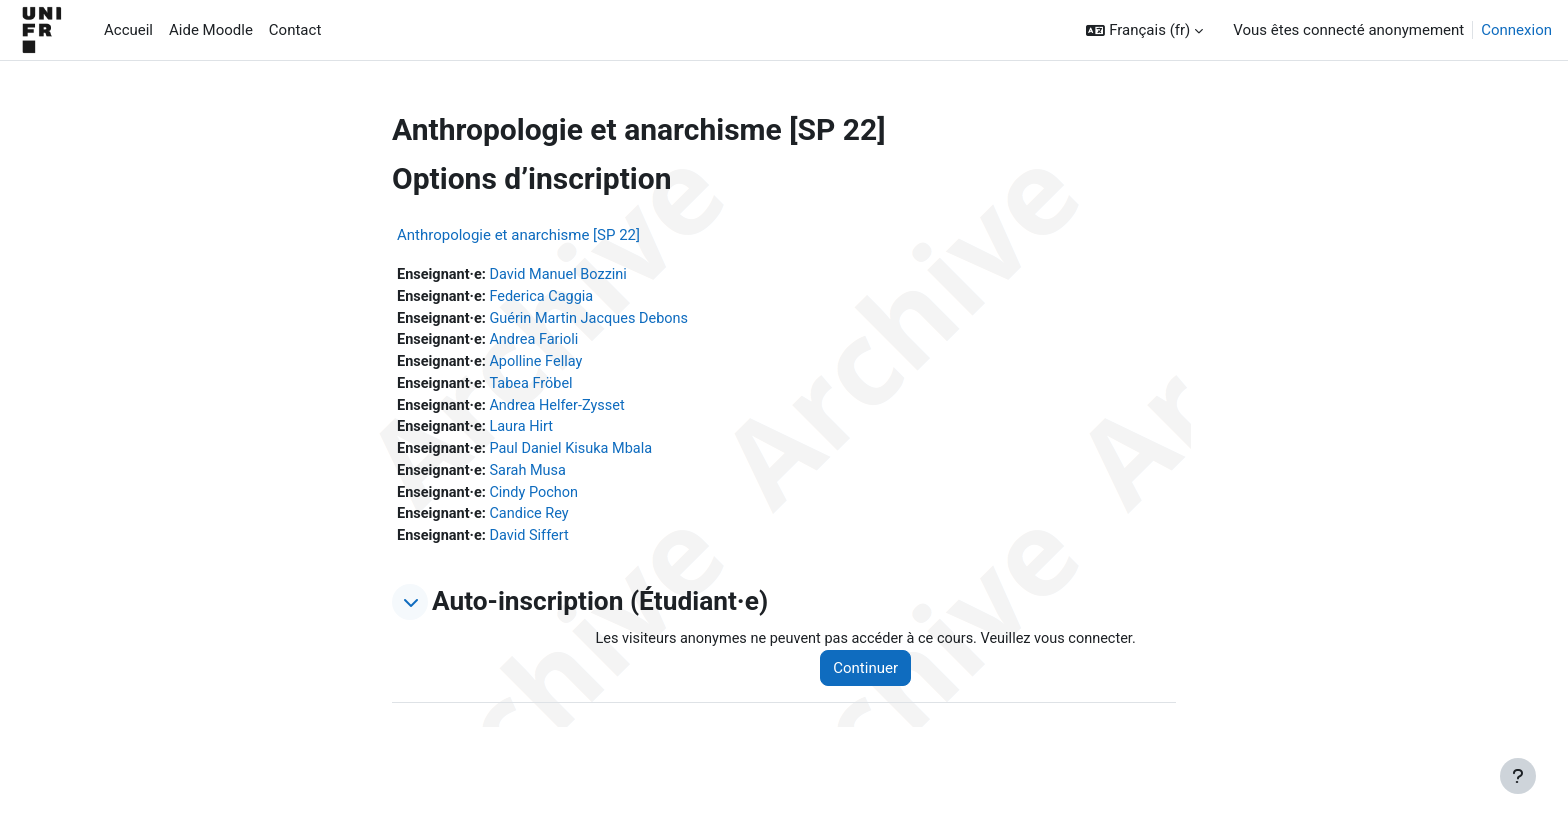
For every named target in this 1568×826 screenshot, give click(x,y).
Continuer (875, 678)
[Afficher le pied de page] (1518, 776)
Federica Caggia (547, 298)
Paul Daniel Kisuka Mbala (577, 455)
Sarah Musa (532, 478)
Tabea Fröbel (536, 388)
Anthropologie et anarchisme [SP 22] (518, 235)
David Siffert (534, 545)
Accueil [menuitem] (128, 30)
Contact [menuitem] (295, 30)
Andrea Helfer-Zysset (563, 410)
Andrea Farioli (539, 343)
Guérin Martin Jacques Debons (596, 320)
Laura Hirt (526, 433)
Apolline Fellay (541, 365)
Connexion (1516, 30)
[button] (1144, 30)
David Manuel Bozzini (564, 275)
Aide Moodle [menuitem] (211, 30)
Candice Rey (534, 523)
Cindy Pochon (539, 500)
